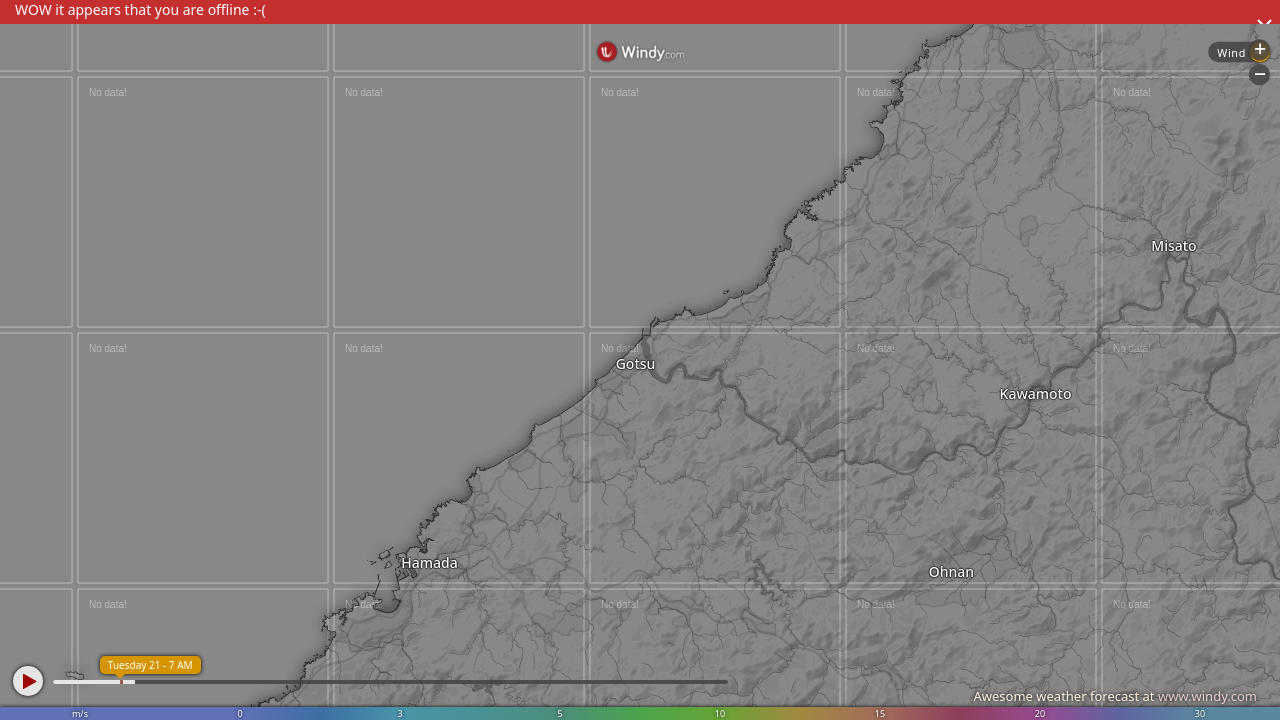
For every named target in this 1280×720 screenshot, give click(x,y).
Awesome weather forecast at (1115, 696)
